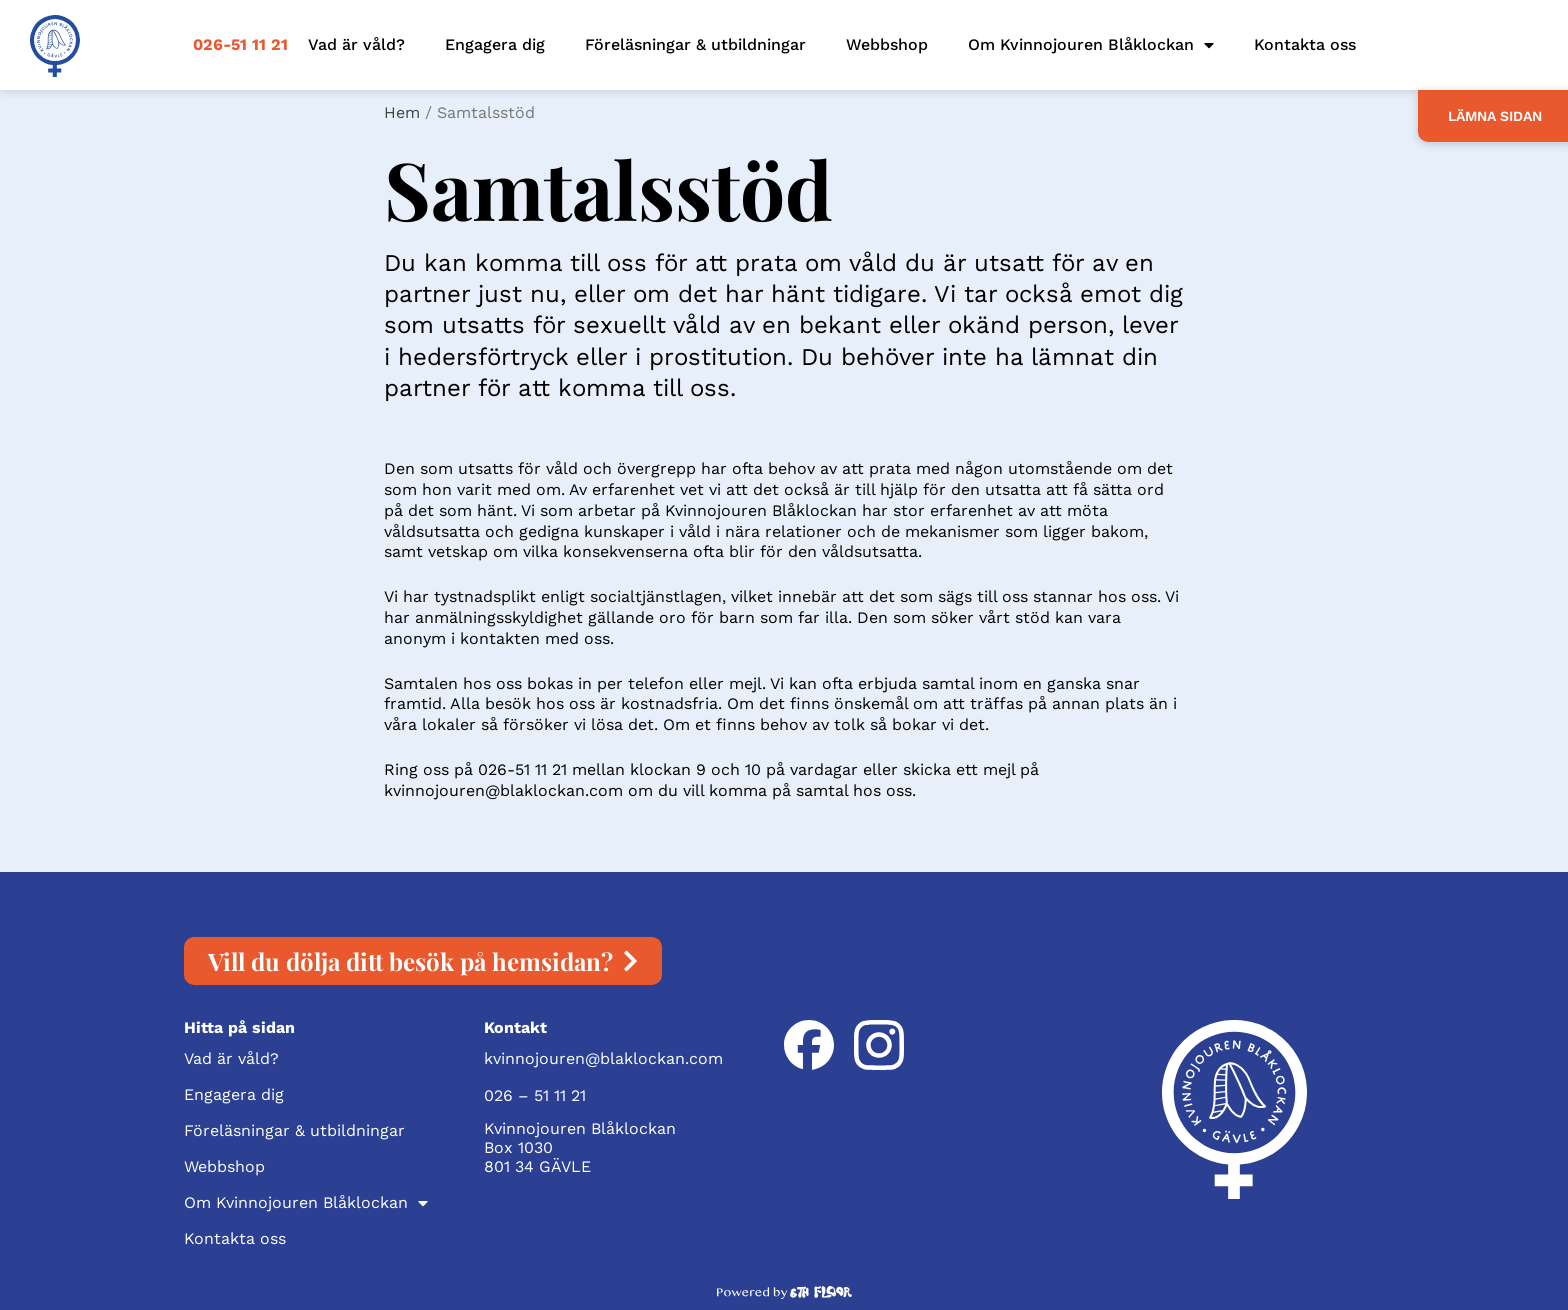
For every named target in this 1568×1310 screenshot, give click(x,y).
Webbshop (887, 44)
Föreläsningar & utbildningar (695, 44)
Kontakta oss (1305, 44)
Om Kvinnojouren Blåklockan (1091, 45)
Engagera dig (495, 44)
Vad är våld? (356, 44)
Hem (402, 112)
